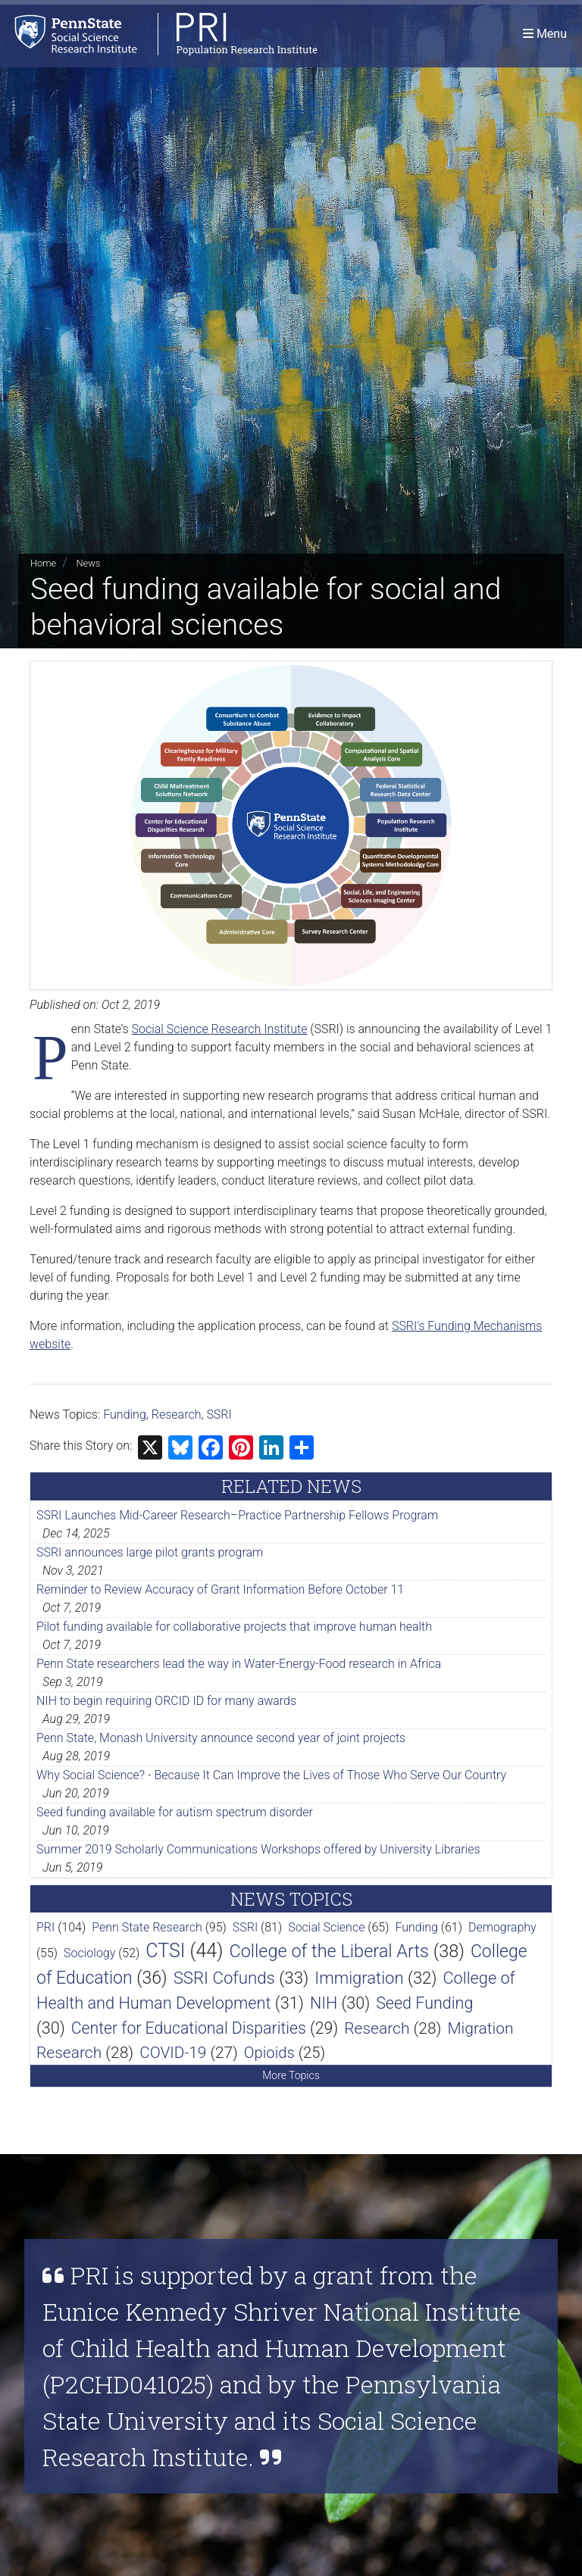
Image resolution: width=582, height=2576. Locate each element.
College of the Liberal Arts (329, 1951)
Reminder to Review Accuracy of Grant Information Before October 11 (220, 1589)
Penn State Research (147, 1927)
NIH (323, 2003)
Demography (502, 1927)
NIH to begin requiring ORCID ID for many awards (166, 1701)
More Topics (291, 2075)
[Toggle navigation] (545, 33)
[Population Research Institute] (159, 33)
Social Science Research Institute (219, 1029)
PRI (45, 1927)
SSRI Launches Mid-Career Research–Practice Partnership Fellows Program (237, 1515)
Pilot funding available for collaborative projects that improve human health (234, 1626)
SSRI (218, 1414)
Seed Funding (424, 2003)
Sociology (89, 1953)
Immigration (358, 1978)
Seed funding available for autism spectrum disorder (174, 1812)
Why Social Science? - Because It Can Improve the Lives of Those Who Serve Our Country (271, 1775)
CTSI (165, 1951)
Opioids (269, 2053)
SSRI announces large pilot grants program (149, 1552)
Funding (124, 1414)
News (88, 563)
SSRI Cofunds (224, 1977)
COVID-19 (172, 2053)
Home (43, 563)
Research (177, 1414)
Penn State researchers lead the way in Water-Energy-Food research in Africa (238, 1663)
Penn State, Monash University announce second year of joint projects (220, 1738)
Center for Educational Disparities (188, 2028)
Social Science (326, 1927)
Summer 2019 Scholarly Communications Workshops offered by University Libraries (258, 1849)
